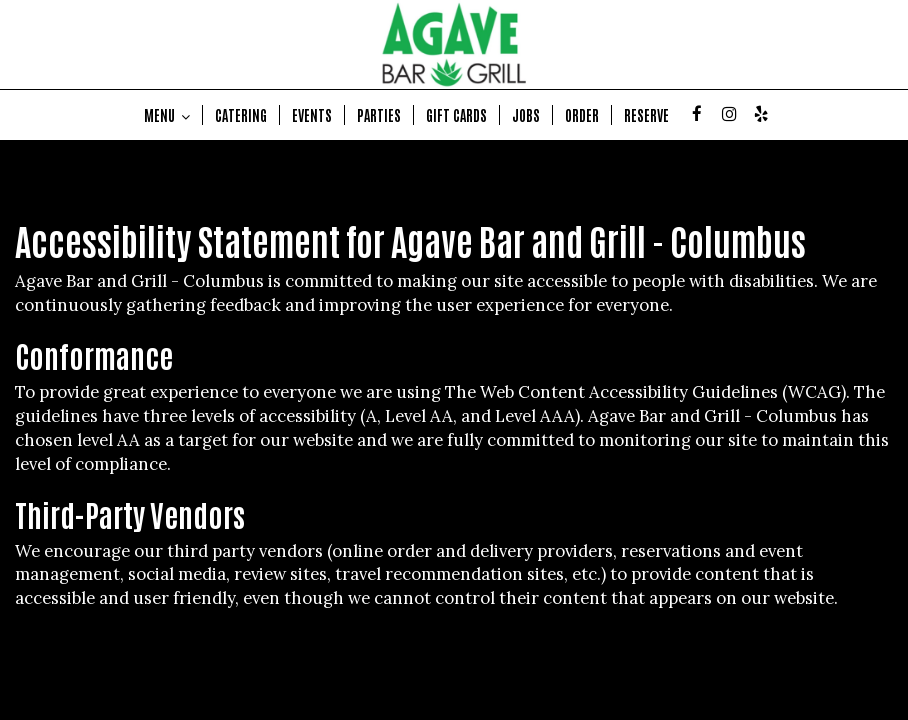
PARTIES (379, 115)
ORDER (582, 115)
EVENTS (312, 115)
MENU (167, 115)
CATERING (241, 115)
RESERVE (646, 115)
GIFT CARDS (456, 115)
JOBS (526, 115)
